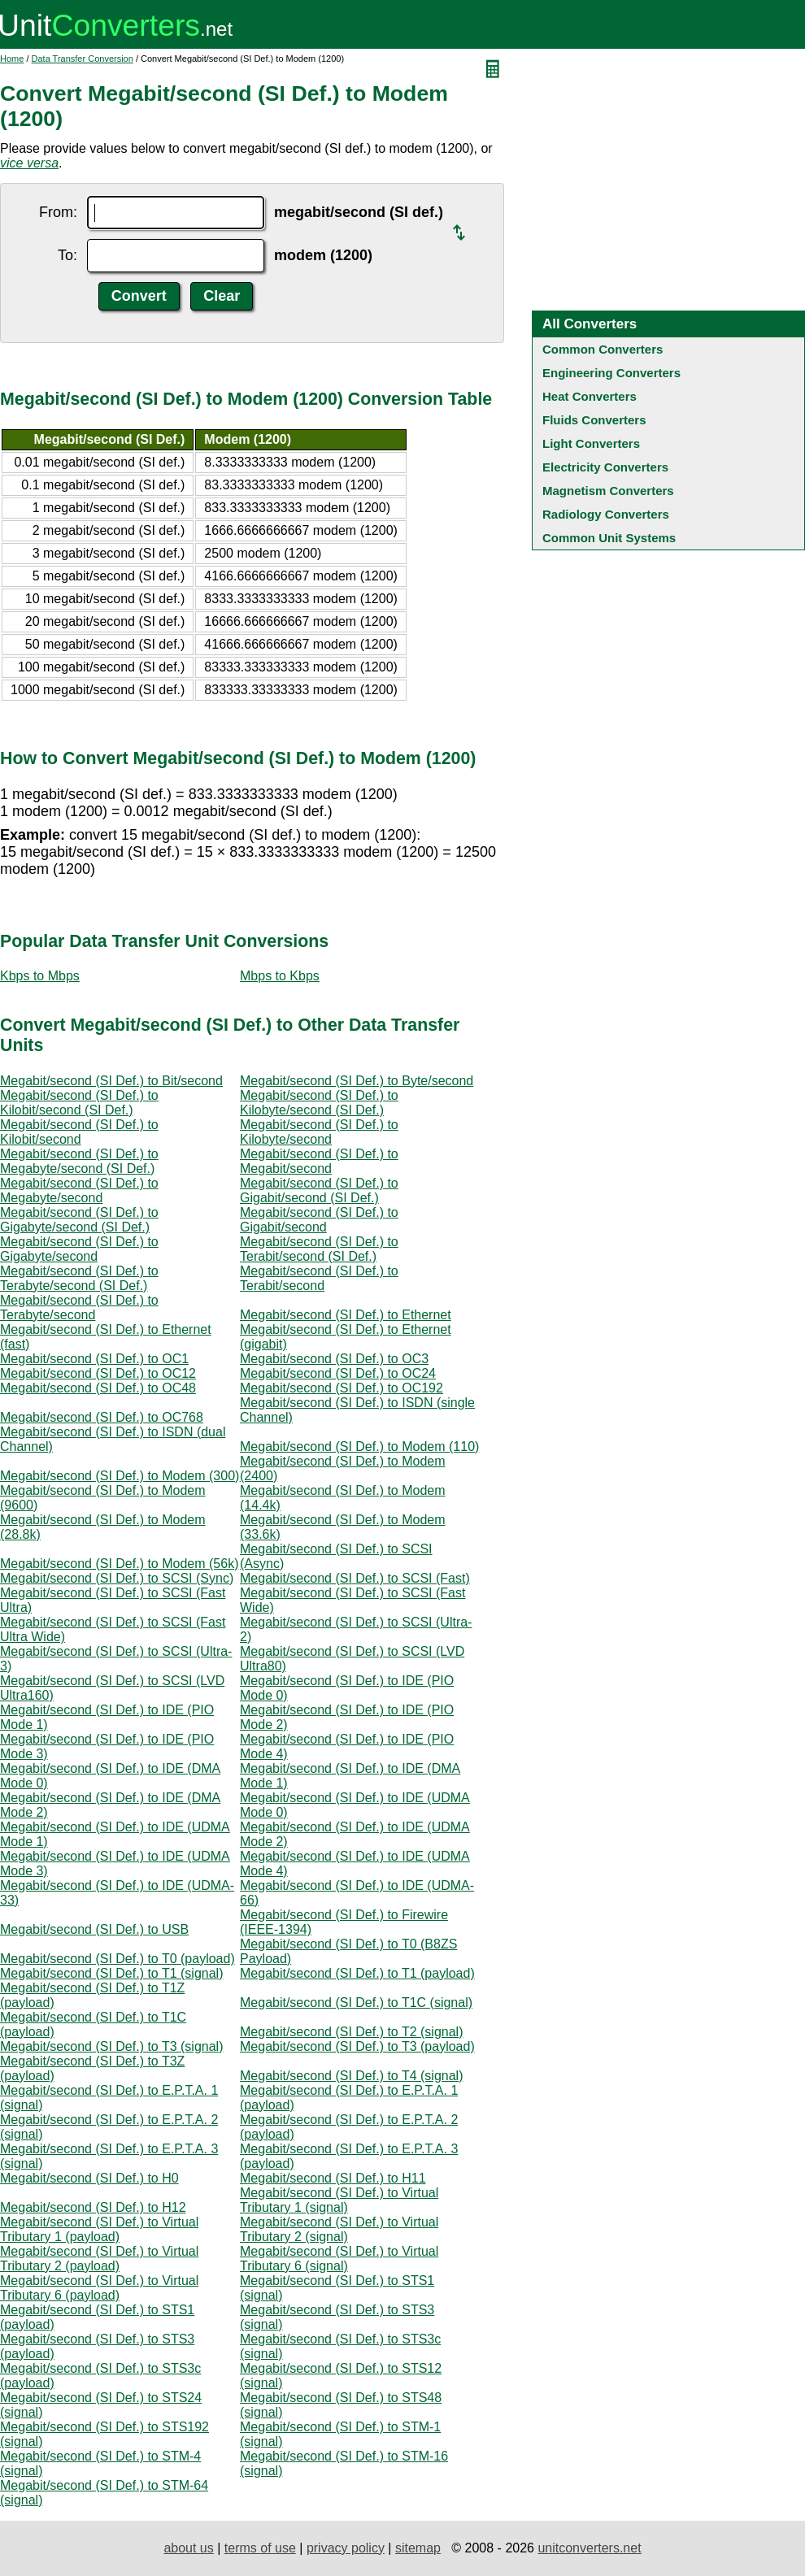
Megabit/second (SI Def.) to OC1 (94, 1359)
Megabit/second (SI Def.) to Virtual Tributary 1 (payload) (99, 2229)
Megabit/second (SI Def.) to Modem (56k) (119, 1563)
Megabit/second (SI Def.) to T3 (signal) (112, 2046)
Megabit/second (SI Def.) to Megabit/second (319, 1161)
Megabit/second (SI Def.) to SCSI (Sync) (116, 1578)
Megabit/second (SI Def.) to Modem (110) (359, 1446)
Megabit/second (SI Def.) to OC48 (98, 1388)
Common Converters (602, 349)
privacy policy (346, 2548)
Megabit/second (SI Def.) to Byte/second (356, 1081)
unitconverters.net (589, 2548)
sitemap (418, 2548)
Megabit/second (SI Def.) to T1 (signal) (112, 1973)
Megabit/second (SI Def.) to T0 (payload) (117, 1959)
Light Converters (591, 443)
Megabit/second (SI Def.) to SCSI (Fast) (355, 1578)
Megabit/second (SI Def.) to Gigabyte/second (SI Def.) (79, 1219)
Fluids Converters (594, 420)
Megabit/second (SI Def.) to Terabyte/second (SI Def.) (79, 1278)
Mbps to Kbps (280, 976)
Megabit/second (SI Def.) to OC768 (101, 1417)
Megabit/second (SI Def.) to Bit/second (111, 1081)
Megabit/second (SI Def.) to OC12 (98, 1373)
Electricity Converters (605, 467)
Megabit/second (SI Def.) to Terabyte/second (79, 1307)
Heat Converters (589, 396)
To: (67, 255)
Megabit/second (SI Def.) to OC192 (341, 1388)
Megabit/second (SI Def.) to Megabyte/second (79, 1190)
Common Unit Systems (609, 538)
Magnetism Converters (608, 490)
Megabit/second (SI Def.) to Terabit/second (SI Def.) (319, 1249)
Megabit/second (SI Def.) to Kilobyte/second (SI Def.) (319, 1102)
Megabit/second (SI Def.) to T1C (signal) (356, 2002)
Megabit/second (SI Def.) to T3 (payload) (357, 2046)
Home (12, 58)
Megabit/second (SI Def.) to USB (94, 1929)
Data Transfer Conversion (82, 58)
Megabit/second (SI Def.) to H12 (93, 2207)
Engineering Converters (611, 373)
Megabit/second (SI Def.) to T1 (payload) (357, 1973)
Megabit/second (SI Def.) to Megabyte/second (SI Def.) (79, 1161)
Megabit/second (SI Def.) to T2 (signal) (351, 2032)
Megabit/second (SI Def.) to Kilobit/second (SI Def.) (79, 1102)
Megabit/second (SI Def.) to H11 (333, 2178)
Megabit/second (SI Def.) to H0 (89, 2178)
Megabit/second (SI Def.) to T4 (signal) (351, 2076)
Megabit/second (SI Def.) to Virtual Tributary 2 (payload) (99, 2258)
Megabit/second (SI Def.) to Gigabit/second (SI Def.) (319, 1190)
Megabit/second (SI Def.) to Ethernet (345, 1315)
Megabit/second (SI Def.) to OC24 (338, 1373)
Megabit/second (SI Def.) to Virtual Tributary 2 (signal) (339, 2229)
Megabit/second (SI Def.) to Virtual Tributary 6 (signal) (339, 2258)
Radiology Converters (605, 514)
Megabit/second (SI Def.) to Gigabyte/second (79, 1249)
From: (58, 212)
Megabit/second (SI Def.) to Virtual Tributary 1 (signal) (339, 2200)
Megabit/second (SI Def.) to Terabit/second (319, 1278)
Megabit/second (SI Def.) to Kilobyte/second (319, 1132)
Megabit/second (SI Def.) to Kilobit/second (79, 1132)
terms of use (260, 2548)
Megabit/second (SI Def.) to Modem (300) (119, 1476)
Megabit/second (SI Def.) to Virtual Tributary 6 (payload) (99, 2288)
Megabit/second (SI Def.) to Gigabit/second (319, 1219)
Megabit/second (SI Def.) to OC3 (334, 1359)
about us (188, 2548)
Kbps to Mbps (40, 976)
